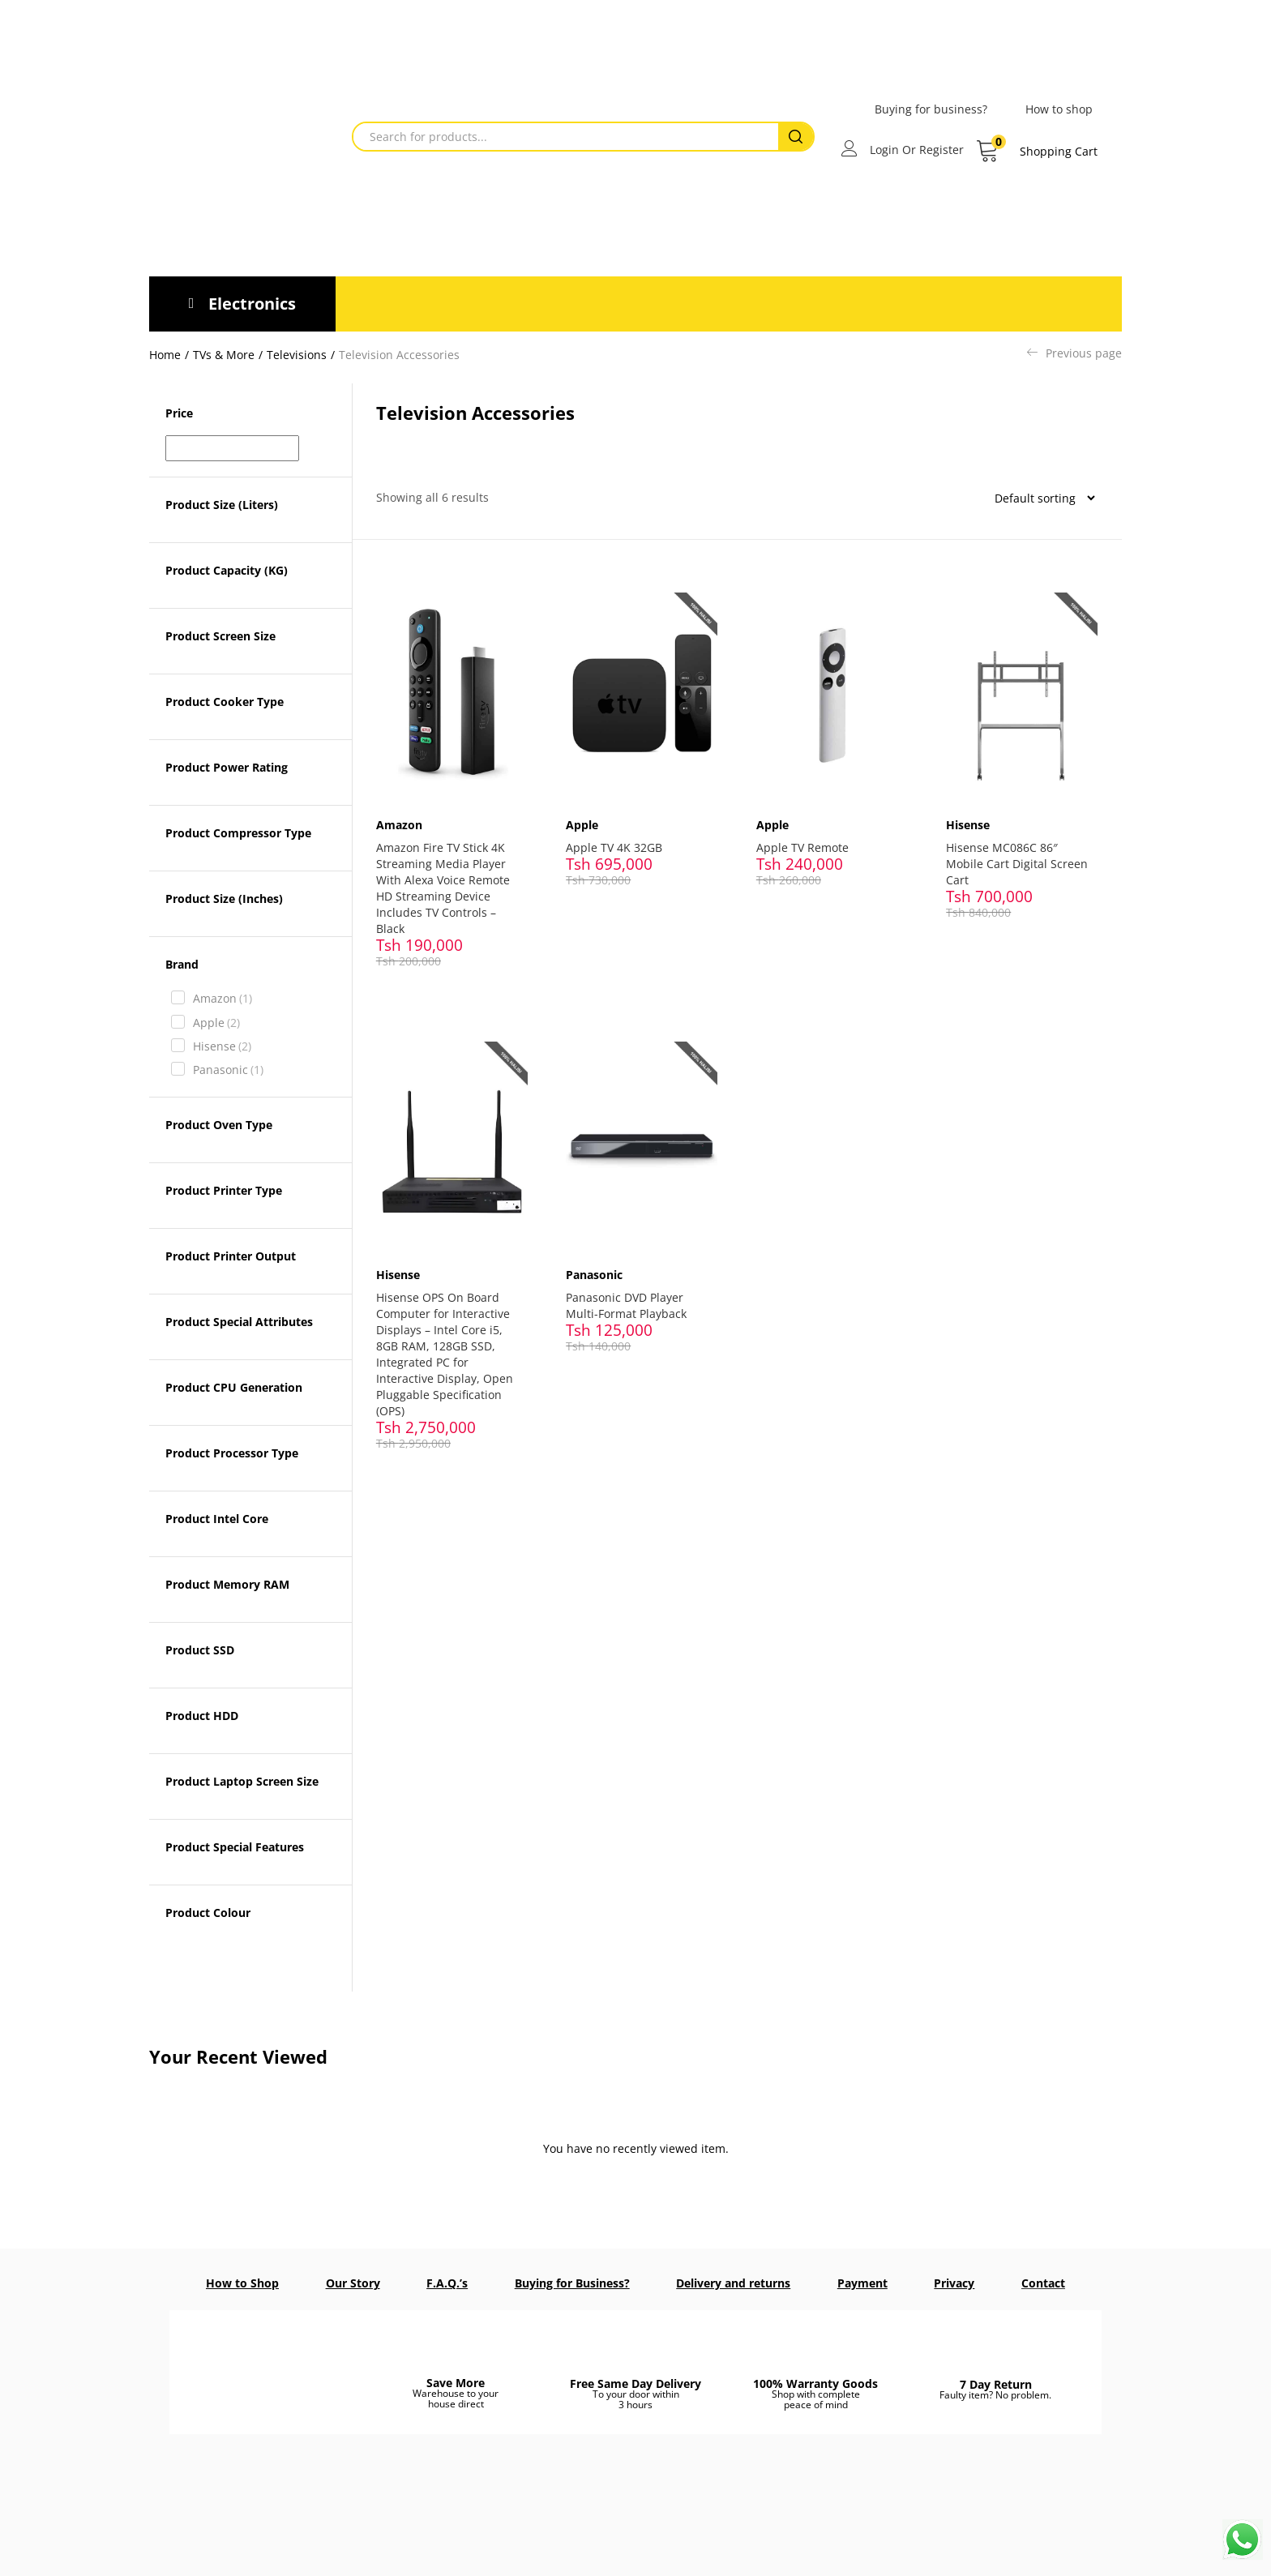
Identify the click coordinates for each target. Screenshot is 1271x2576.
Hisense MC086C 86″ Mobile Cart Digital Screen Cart (1007, 852)
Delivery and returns (733, 2283)
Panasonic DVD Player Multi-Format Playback (631, 1283)
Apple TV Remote (807, 836)
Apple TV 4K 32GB (619, 836)
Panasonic (228, 1070)
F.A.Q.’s (447, 2283)
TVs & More (224, 354)
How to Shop (242, 2283)
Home (165, 354)
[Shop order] (1038, 498)
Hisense (222, 1046)
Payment (862, 2283)
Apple (216, 1023)
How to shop (1059, 109)
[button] (1036, 151)
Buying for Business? (572, 2283)
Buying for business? (931, 109)
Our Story (353, 2283)
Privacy (954, 2283)
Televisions (297, 354)
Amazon (222, 998)
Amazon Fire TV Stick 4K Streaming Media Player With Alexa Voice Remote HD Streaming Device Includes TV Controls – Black (448, 876)
